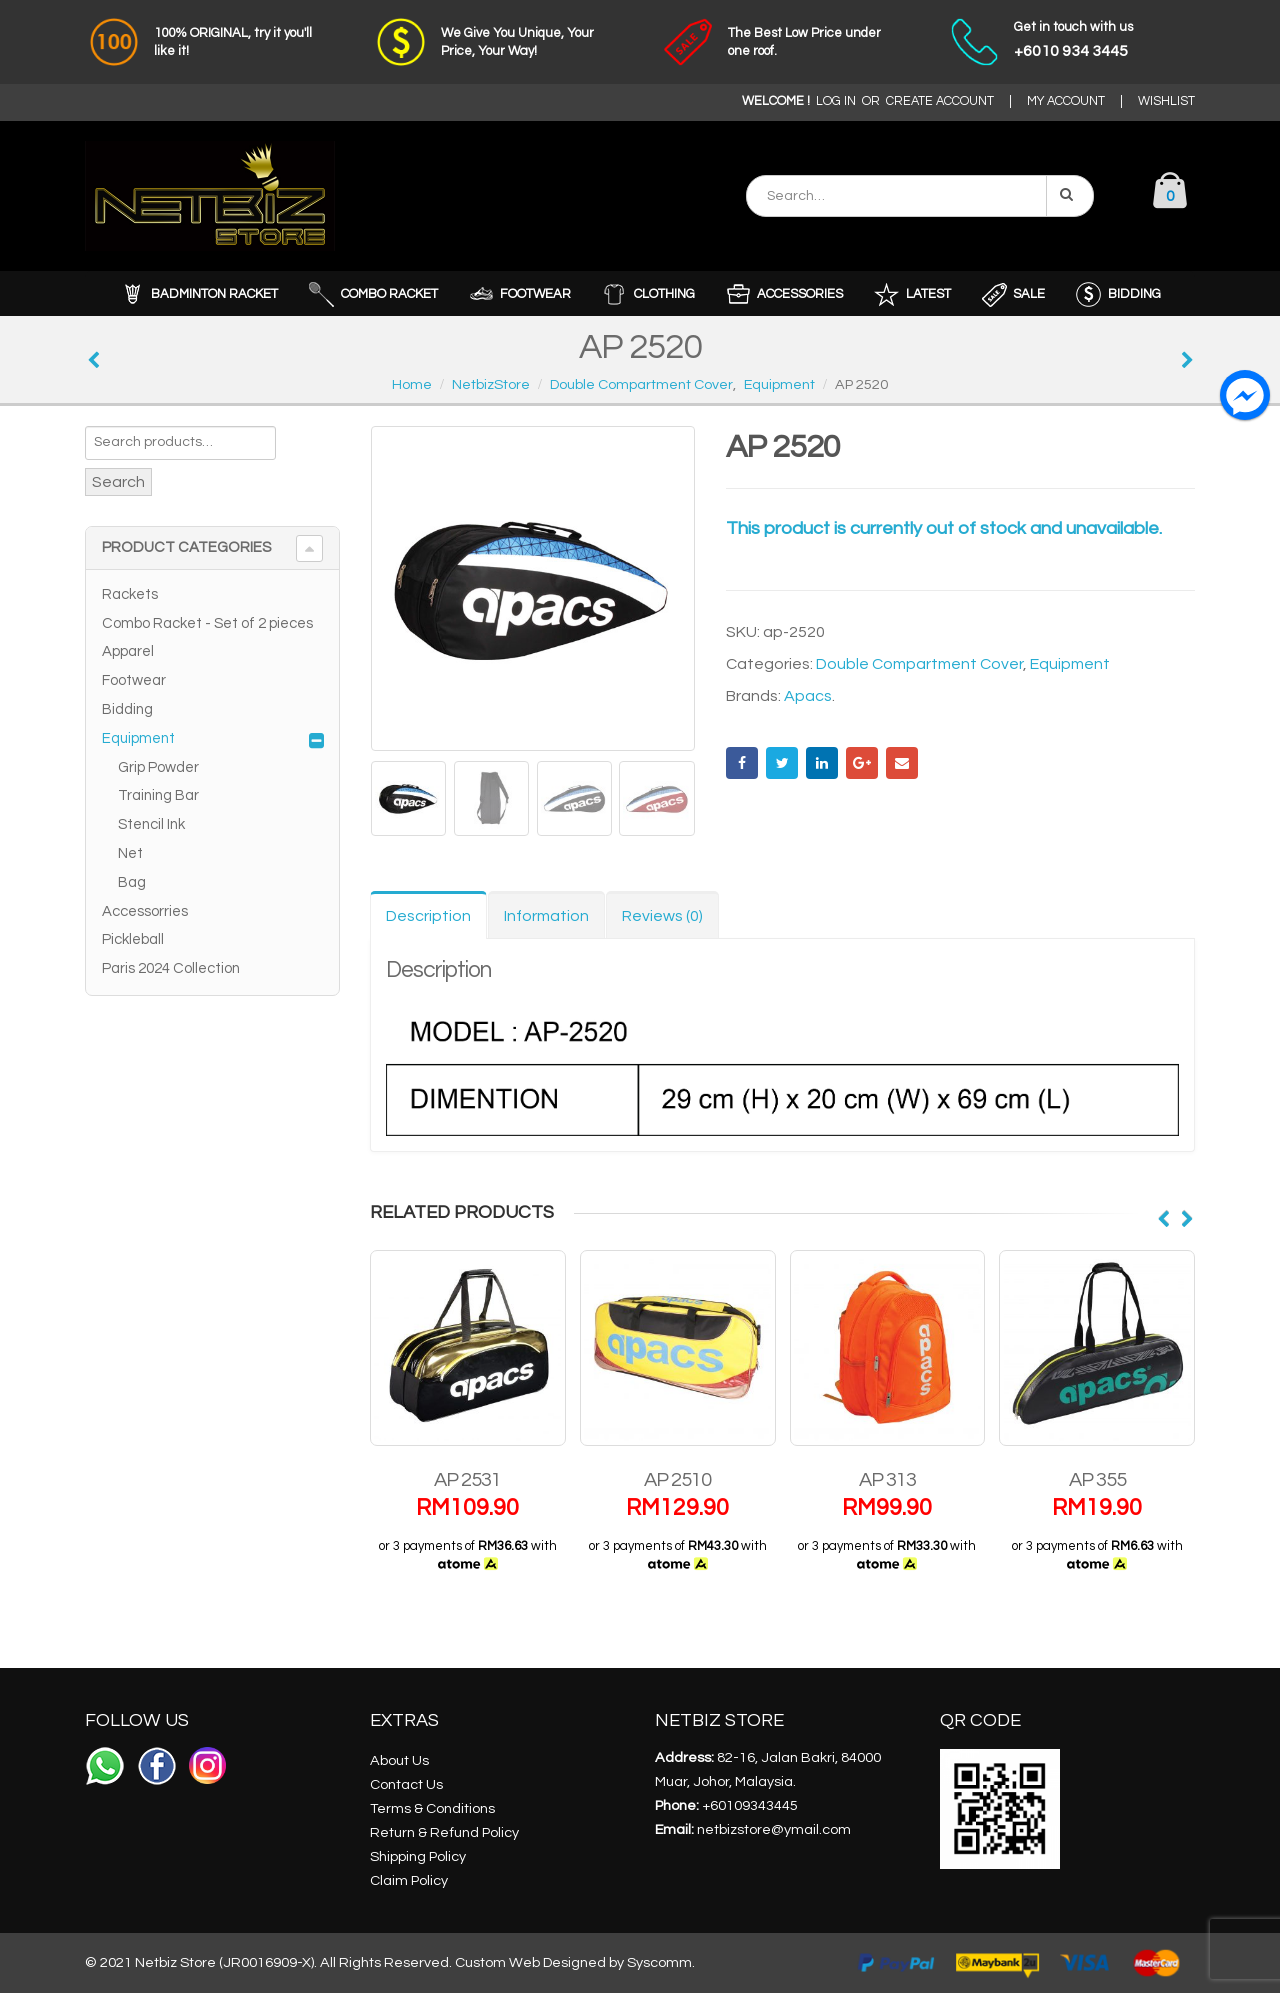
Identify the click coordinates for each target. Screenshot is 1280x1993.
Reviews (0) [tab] (662, 916)
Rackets (130, 594)
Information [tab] (546, 916)
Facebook (742, 763)
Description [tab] (428, 916)
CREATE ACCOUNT (940, 101)
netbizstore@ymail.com (774, 1829)
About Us (399, 1760)
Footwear (134, 680)
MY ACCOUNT (1066, 101)
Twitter (782, 763)
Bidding (127, 709)
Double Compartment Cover (919, 664)
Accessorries (145, 911)
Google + (862, 763)
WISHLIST (1166, 101)
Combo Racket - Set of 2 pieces (207, 623)
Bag (132, 882)
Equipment (1070, 664)
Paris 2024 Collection (171, 968)
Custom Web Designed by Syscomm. (575, 1962)
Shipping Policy (418, 1856)
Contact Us (406, 1784)
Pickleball (133, 939)
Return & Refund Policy (444, 1832)
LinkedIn (822, 763)
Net (130, 853)
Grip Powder (158, 767)
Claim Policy (409, 1880)
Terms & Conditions (432, 1808)
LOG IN (836, 101)
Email (902, 763)
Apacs (808, 696)
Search (118, 482)
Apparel (128, 651)
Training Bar (158, 795)
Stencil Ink (151, 824)
